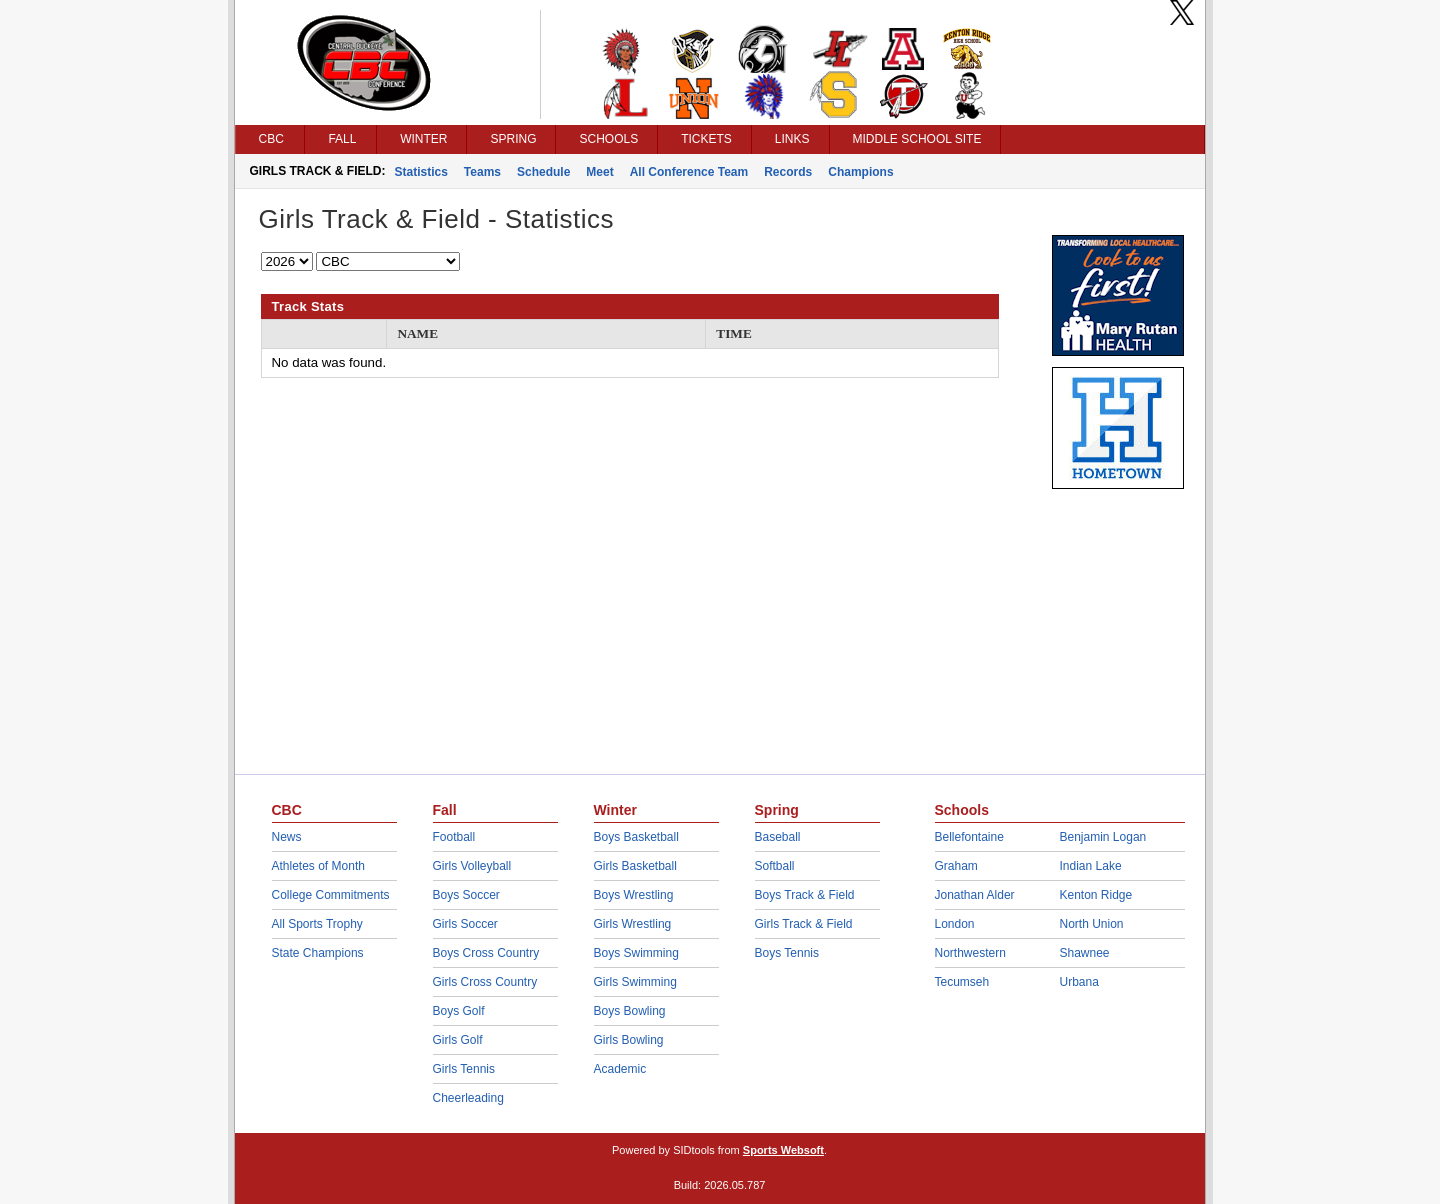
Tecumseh (962, 982)
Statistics (421, 172)
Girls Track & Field (804, 924)
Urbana (1079, 982)
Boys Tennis (787, 953)
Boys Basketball (636, 837)
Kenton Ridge (1096, 895)
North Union (1092, 924)
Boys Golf (459, 1011)
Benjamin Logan (1103, 837)
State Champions (318, 953)
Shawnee (1085, 953)
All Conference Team (689, 172)
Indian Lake (1091, 866)
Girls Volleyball (472, 866)
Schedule (543, 172)
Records (788, 172)
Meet (599, 172)
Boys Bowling (630, 1011)
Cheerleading (468, 1098)
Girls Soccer (465, 924)
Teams (482, 172)
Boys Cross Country (486, 953)
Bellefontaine (969, 837)
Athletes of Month (318, 866)
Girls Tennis (464, 1069)
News (287, 837)
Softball (775, 866)
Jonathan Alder (975, 895)
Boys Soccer (466, 895)
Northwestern (970, 953)
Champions (860, 172)
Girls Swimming (635, 982)
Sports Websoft (783, 1150)
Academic (620, 1069)
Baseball (778, 837)
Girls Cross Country (485, 982)
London (955, 924)
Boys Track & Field (805, 895)
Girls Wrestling (633, 924)
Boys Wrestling (634, 895)
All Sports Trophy (317, 924)
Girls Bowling (629, 1040)
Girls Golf (458, 1040)
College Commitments (331, 895)
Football (454, 837)
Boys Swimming (636, 953)
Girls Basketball (635, 866)
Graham (956, 866)
